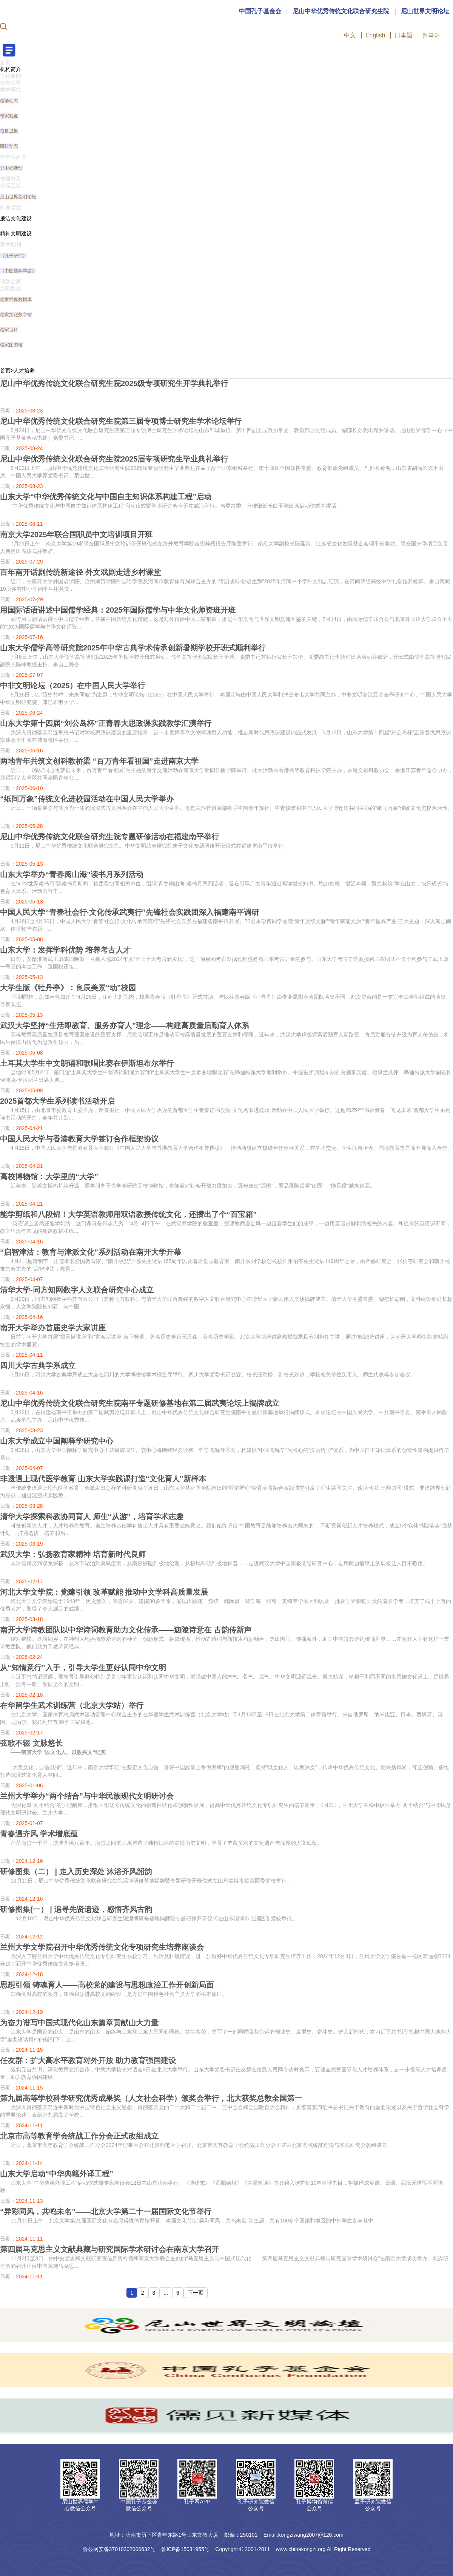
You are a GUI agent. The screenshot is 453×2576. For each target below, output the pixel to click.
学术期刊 (10, 244)
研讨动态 (9, 146)
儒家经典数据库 (16, 299)
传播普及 (10, 179)
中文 (350, 35)
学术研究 (10, 89)
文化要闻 (10, 76)
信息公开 (10, 83)
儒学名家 (10, 281)
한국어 (431, 35)
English (375, 35)
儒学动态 (9, 100)
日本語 (403, 35)
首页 (5, 62)
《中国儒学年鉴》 (18, 270)
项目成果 (9, 131)
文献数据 (10, 288)
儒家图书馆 (11, 344)
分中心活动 (11, 168)
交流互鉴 (10, 185)
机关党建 (10, 207)
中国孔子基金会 (260, 11)
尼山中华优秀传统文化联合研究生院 (341, 11)
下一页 (195, 2293)
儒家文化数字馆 (16, 314)
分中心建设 (13, 157)
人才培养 (24, 371)
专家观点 (9, 116)
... (165, 2293)
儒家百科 (9, 329)
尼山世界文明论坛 (425, 11)
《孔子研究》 (13, 255)
